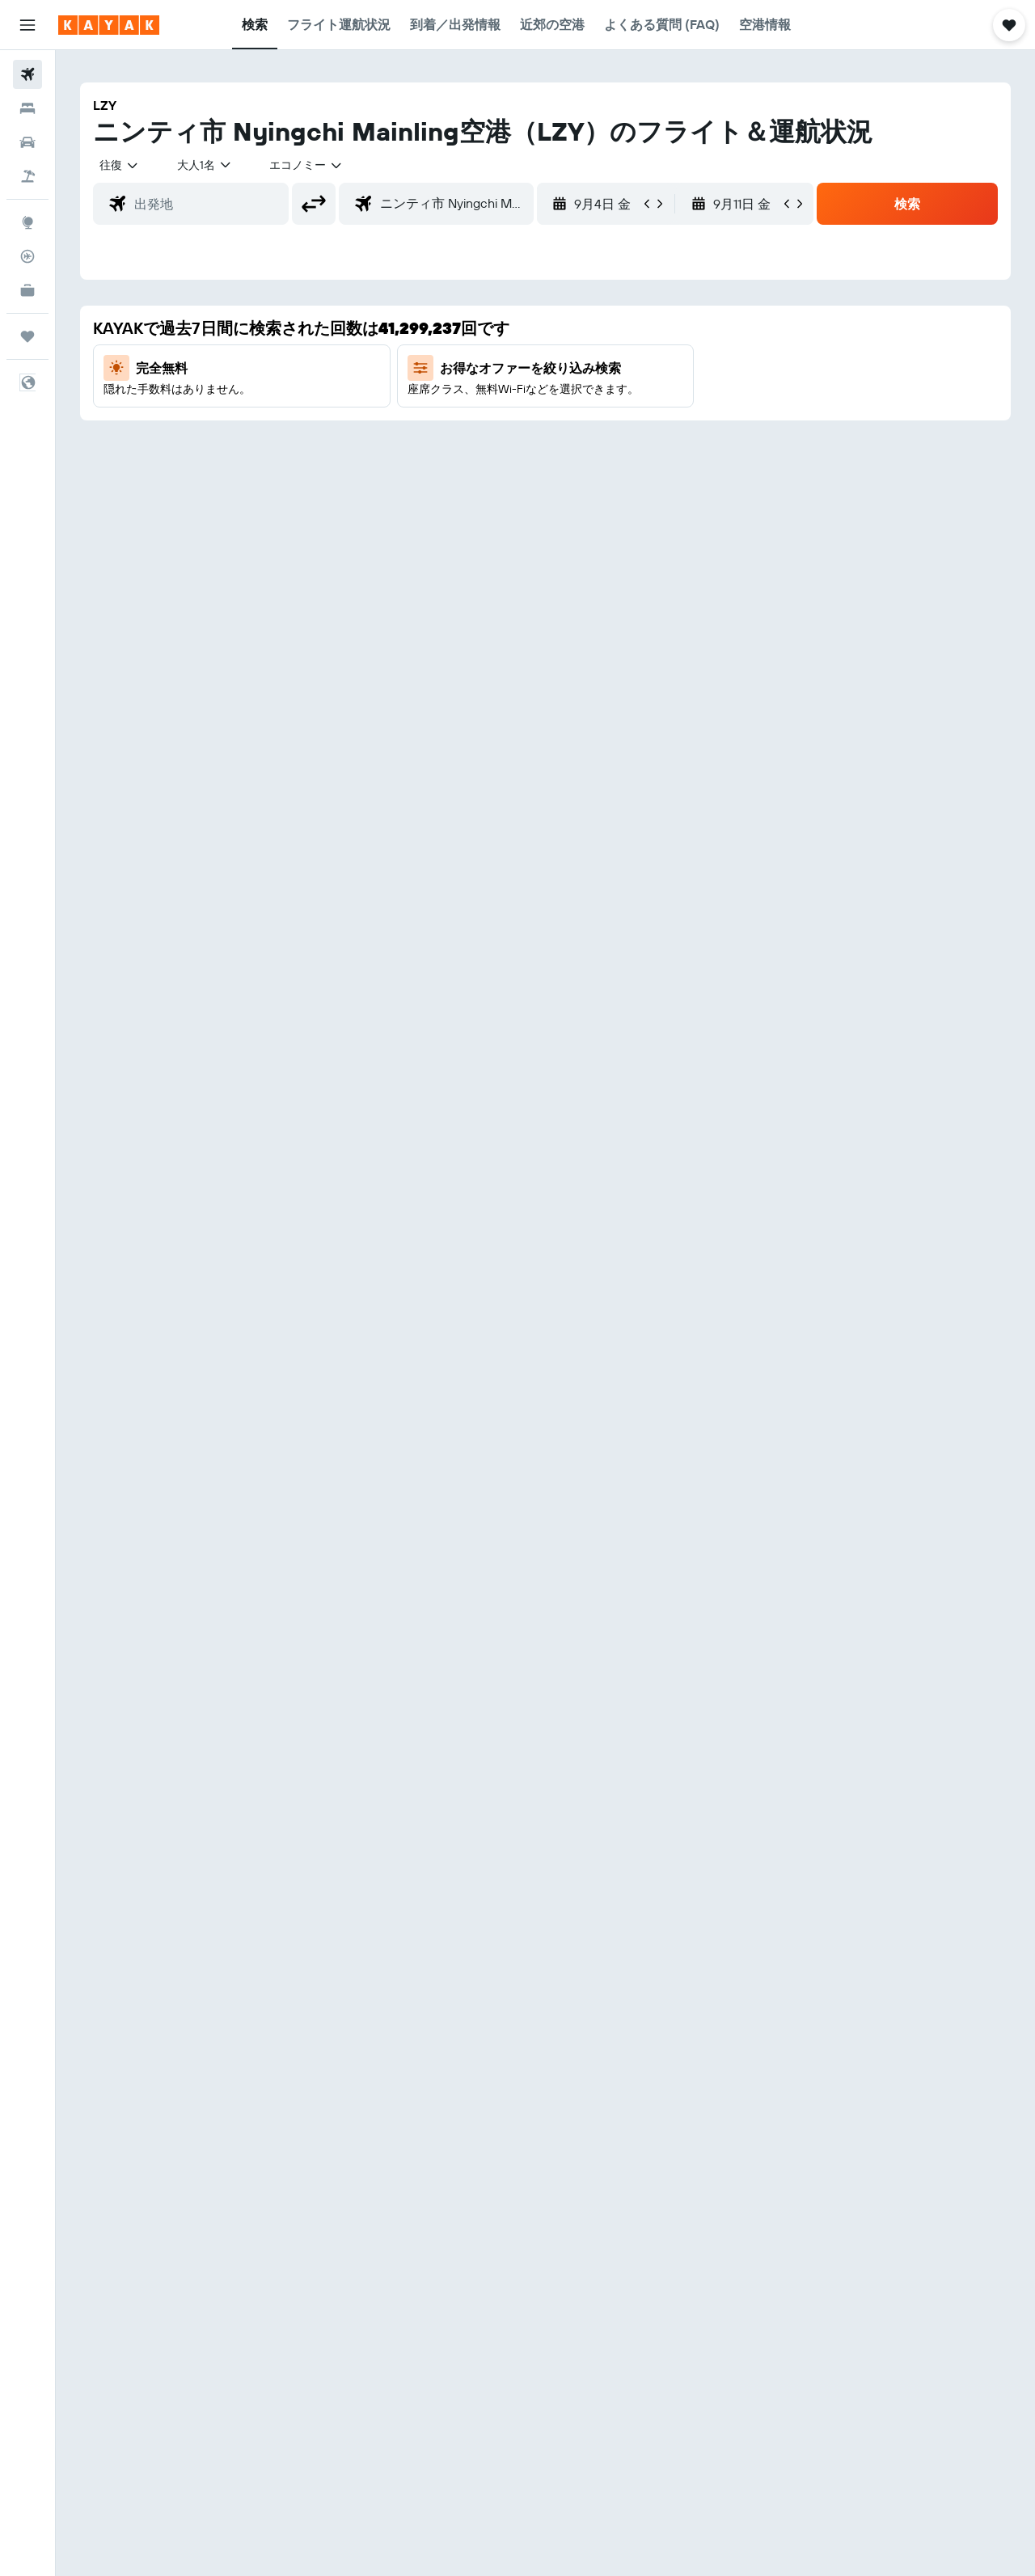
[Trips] (27, 336)
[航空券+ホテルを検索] (27, 176)
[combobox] (119, 165)
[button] (27, 25)
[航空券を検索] (27, 74)
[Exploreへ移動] (27, 222)
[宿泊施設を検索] (27, 108)
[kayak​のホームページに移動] (108, 25)
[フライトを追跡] (27, 256)
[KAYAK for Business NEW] (27, 290)
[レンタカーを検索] (27, 142)
